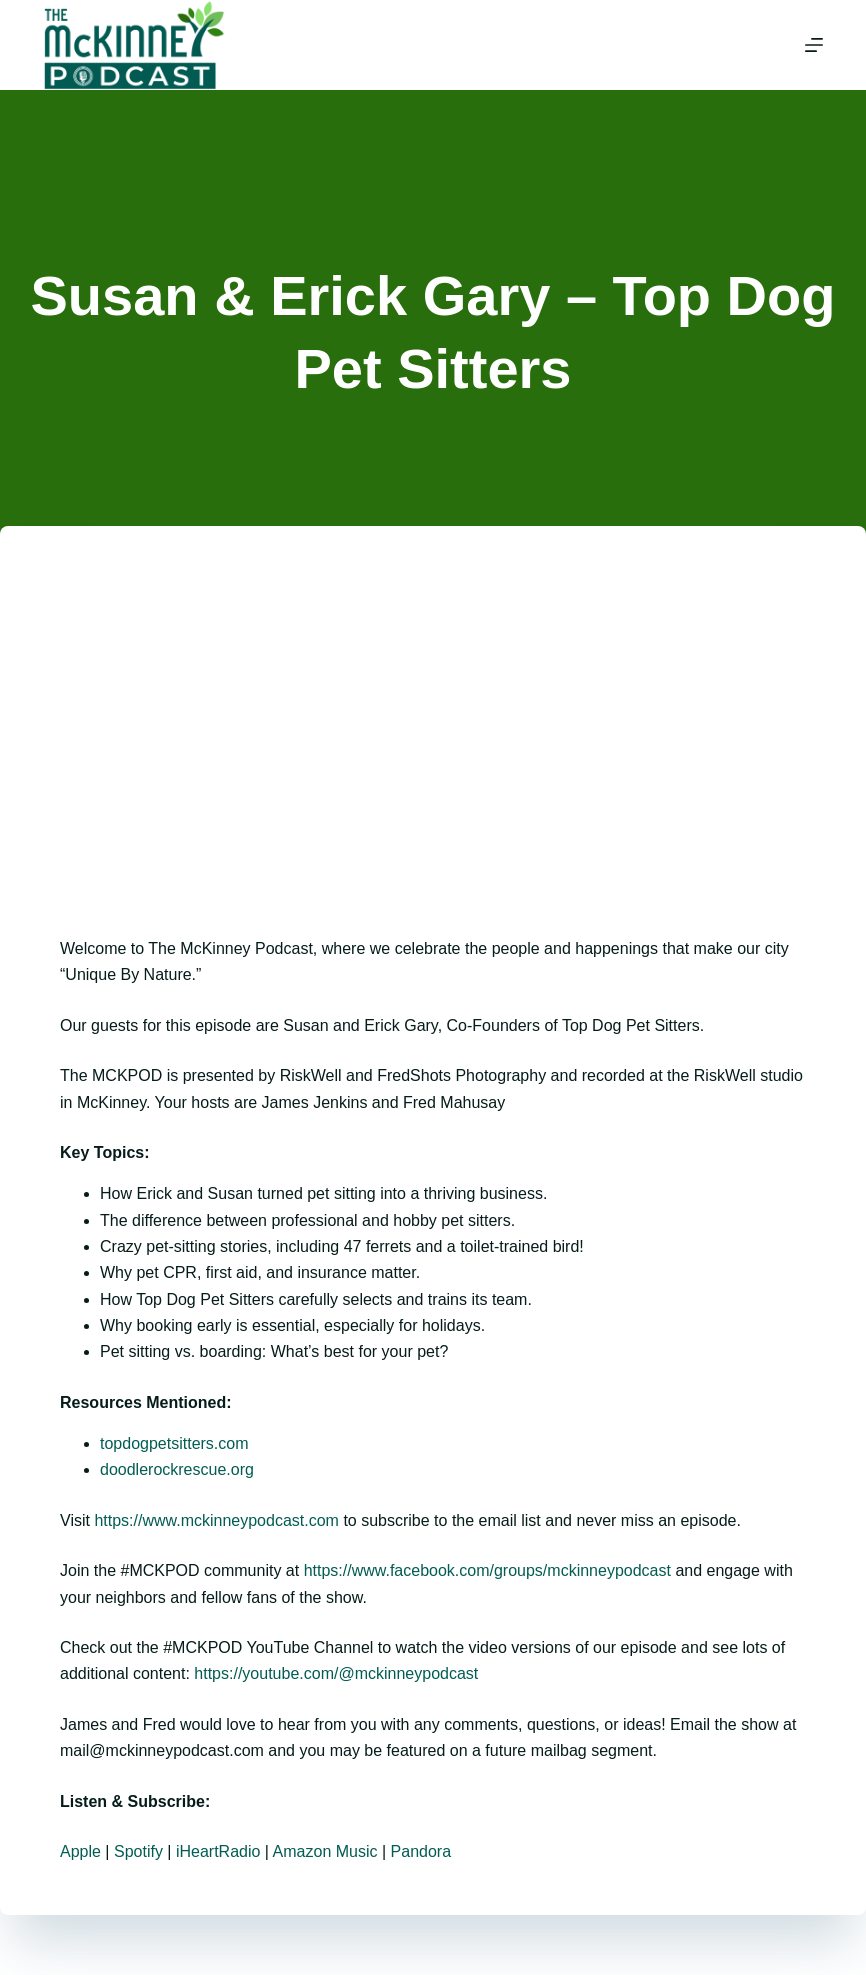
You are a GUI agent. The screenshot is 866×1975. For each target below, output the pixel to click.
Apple (80, 1851)
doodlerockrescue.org (177, 1469)
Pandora (421, 1851)
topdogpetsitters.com (174, 1443)
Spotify (138, 1851)
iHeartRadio (218, 1851)
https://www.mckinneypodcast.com (216, 1520)
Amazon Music (325, 1851)
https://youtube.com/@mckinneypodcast (336, 1673)
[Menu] (814, 45)
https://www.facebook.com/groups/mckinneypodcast (487, 1570)
